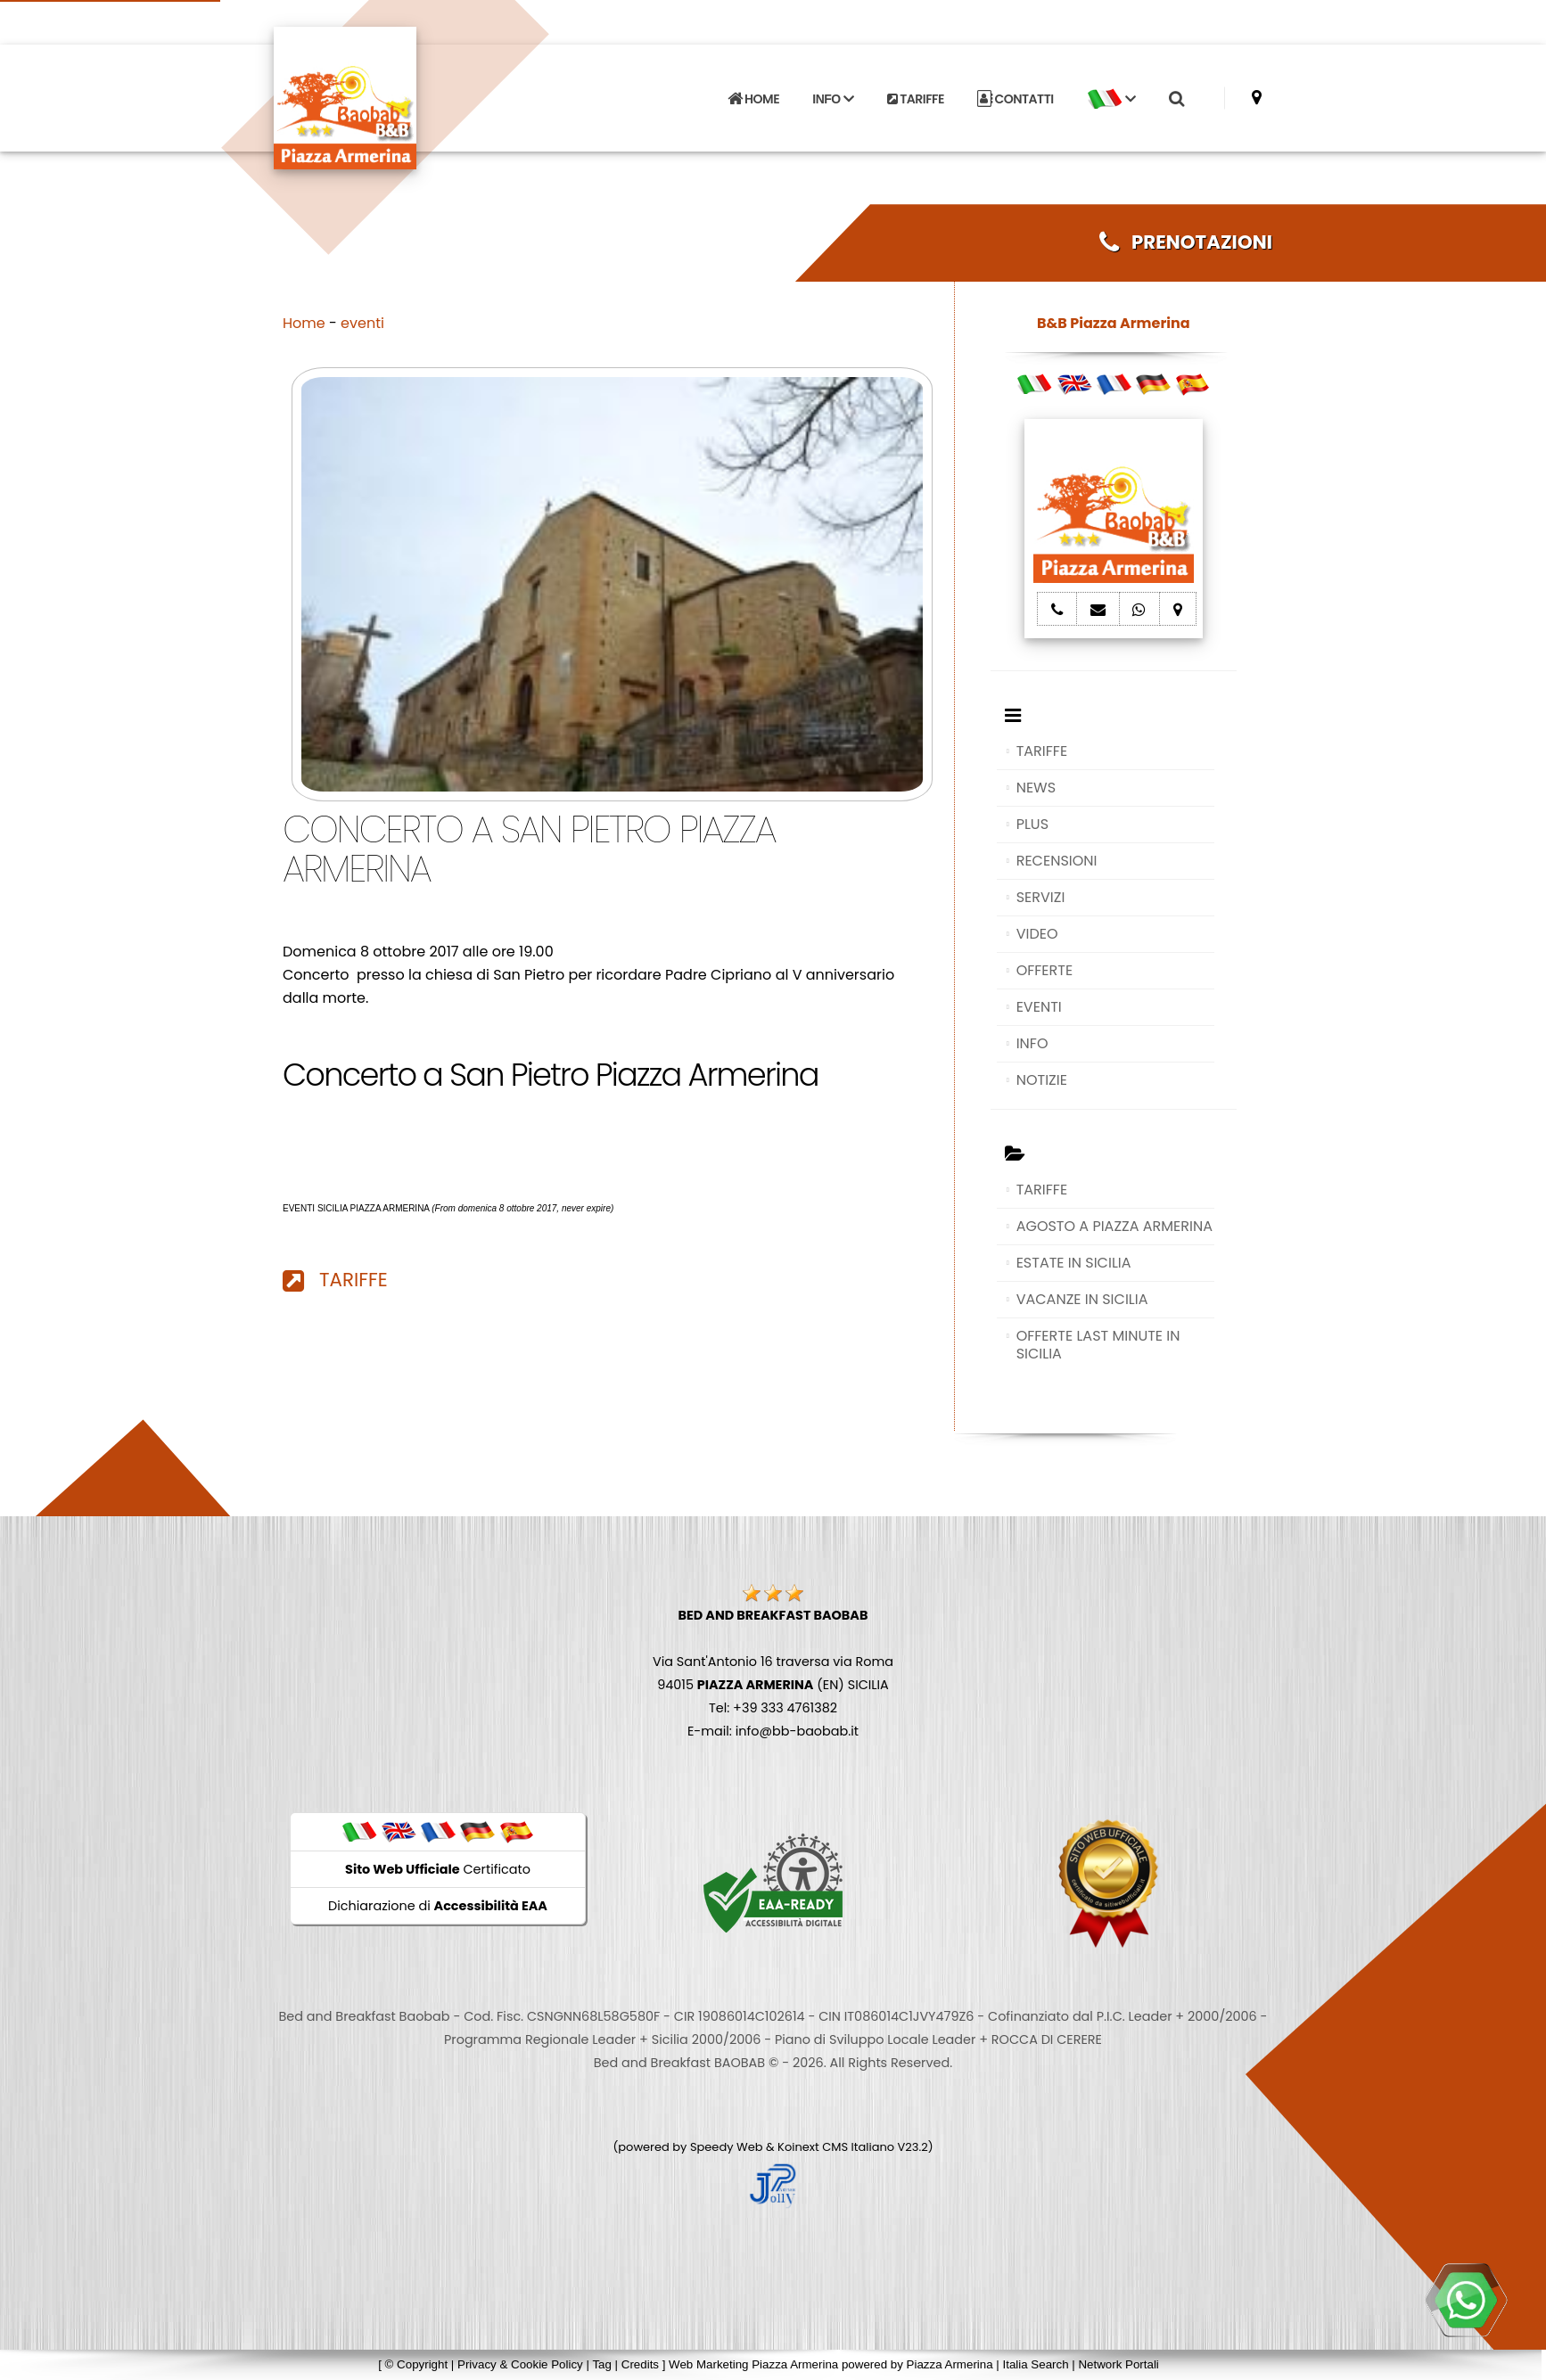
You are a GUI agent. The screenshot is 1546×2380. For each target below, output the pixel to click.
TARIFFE (915, 99)
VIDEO (1037, 933)
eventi (362, 323)
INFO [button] (832, 99)
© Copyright (416, 2364)
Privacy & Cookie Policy (520, 2364)
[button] (1111, 99)
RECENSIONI (1057, 860)
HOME (753, 99)
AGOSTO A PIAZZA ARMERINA (1114, 1226)
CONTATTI (1015, 99)
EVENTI (1039, 1007)
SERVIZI (1040, 897)
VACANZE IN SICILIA (1082, 1299)
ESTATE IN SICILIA (1073, 1262)
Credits (640, 2364)
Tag (602, 2364)
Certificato (437, 1869)
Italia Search (1035, 2364)
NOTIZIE (1041, 1080)
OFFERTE (1044, 970)
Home (304, 323)
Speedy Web (726, 2146)
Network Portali (1118, 2364)
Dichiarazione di (437, 1906)
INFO (1032, 1043)
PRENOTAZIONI (1185, 242)
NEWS (1036, 787)
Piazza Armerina (950, 2364)
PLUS (1032, 824)
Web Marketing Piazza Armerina (753, 2364)
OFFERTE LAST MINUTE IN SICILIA (1098, 1344)
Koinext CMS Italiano (837, 2146)
